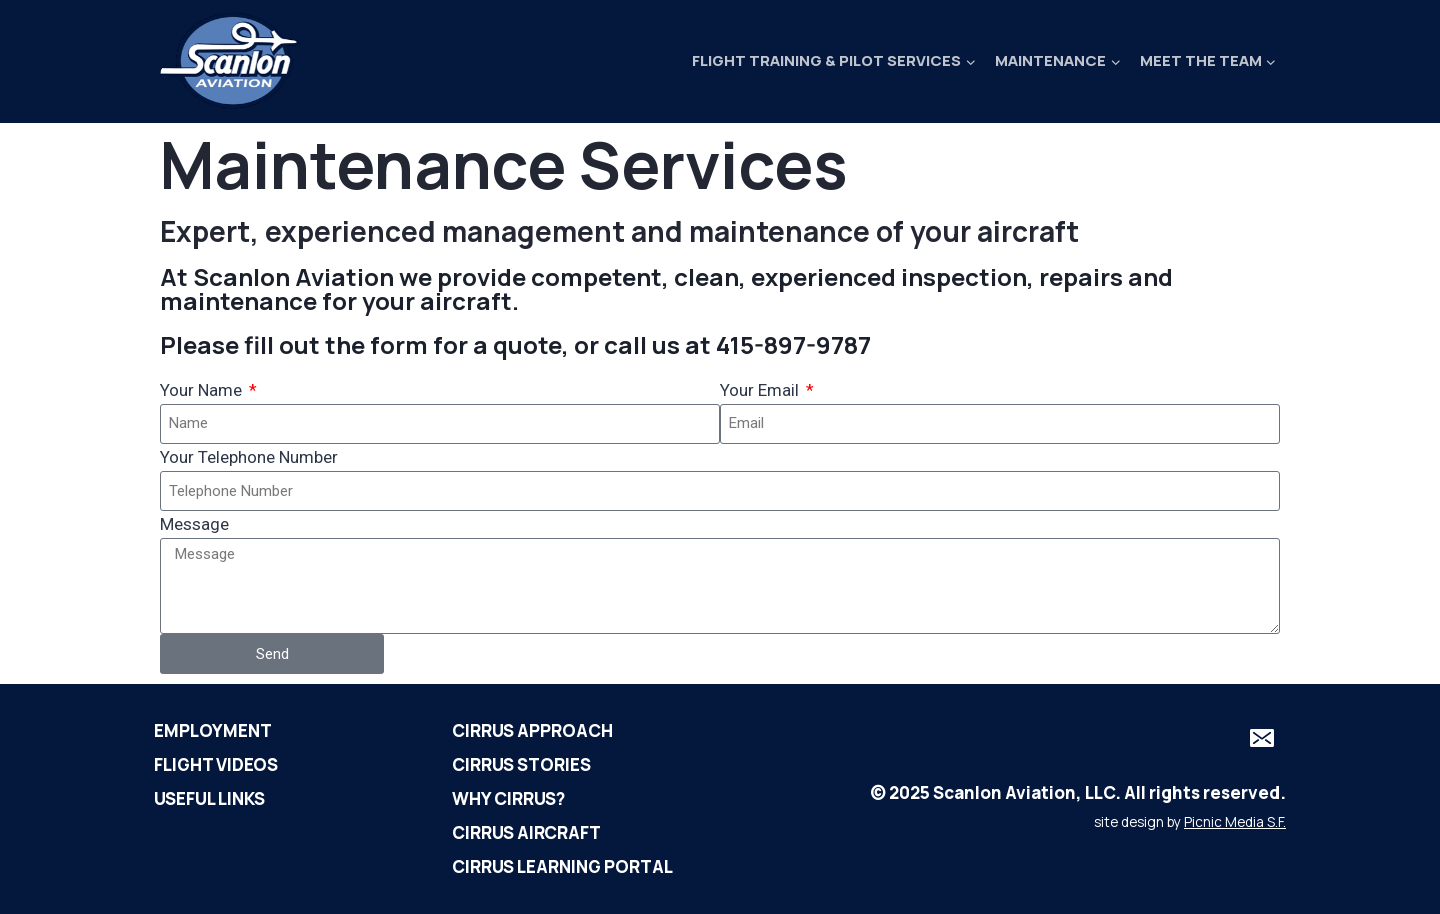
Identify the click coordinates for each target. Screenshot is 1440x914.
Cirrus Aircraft (526, 832)
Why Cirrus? (508, 798)
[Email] (1262, 738)
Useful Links (209, 798)
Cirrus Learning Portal (562, 866)
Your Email (761, 390)
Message (194, 524)
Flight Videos (216, 764)
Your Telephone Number (249, 457)
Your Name (203, 390)
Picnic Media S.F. (1235, 822)
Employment (213, 730)
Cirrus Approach (532, 730)
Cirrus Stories (521, 764)
